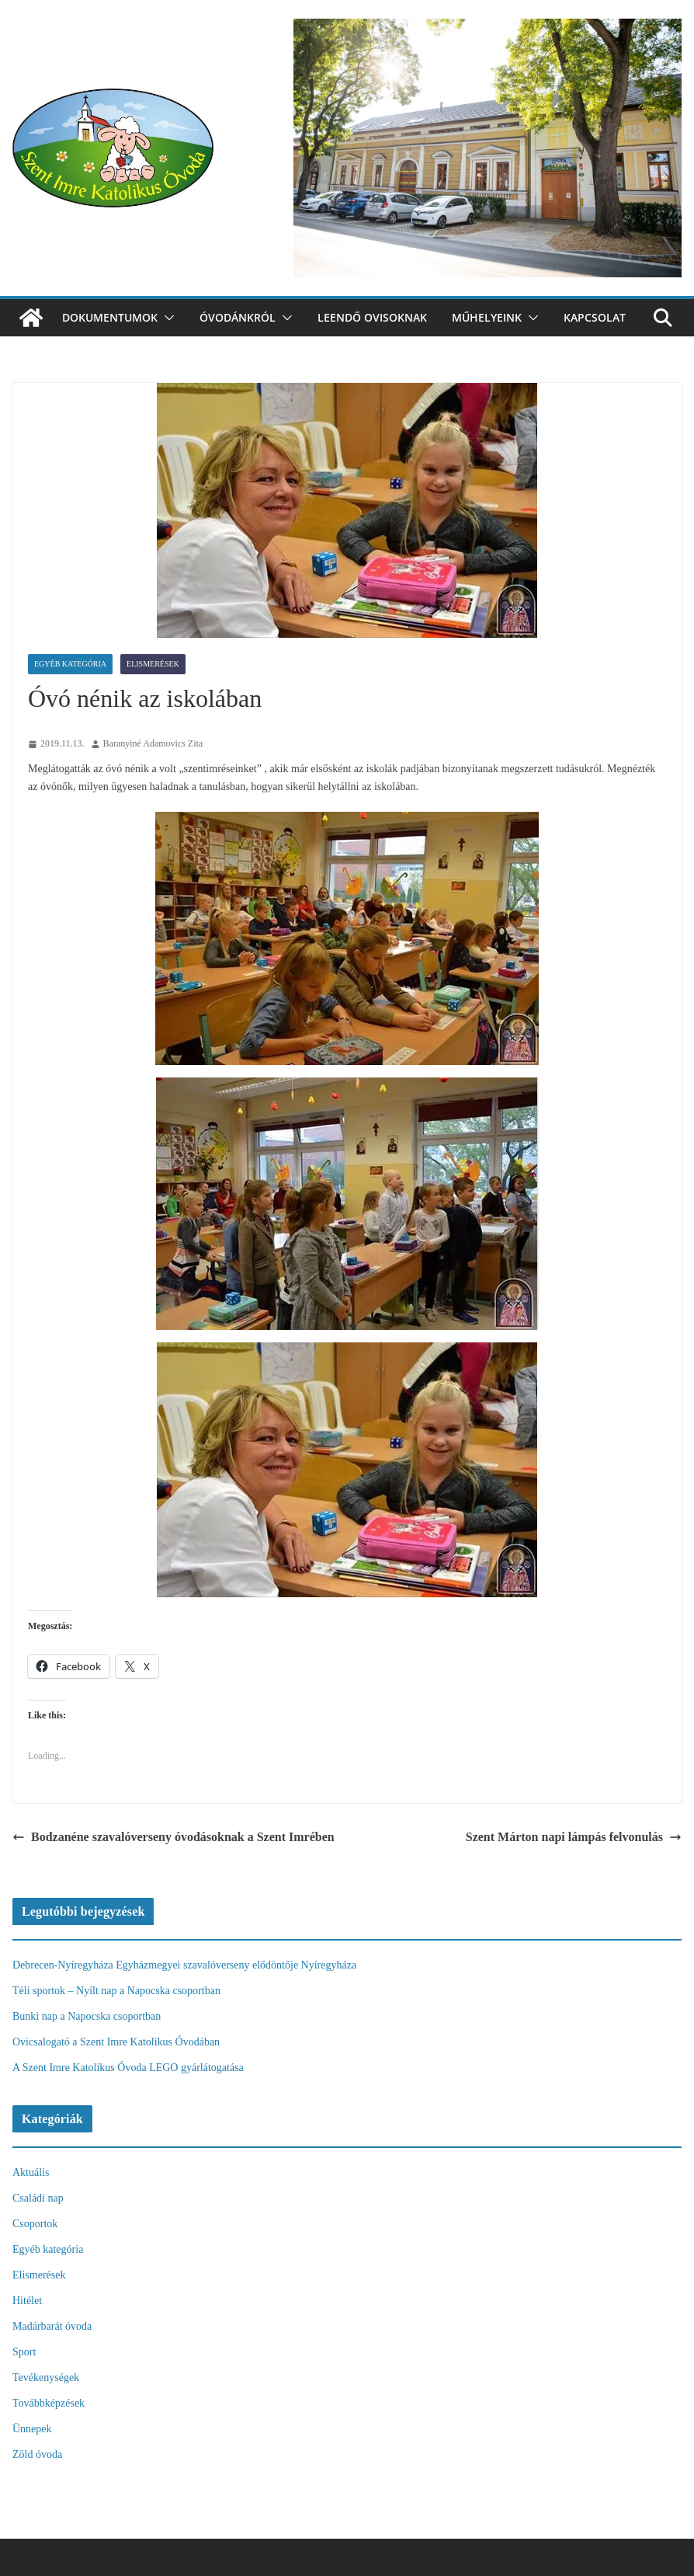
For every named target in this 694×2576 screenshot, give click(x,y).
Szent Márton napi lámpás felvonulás (574, 1836)
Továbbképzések (48, 2403)
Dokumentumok (110, 317)
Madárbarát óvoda (52, 2326)
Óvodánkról (238, 317)
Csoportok (34, 2224)
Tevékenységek (45, 2377)
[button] (166, 318)
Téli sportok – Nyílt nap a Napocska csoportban (116, 1990)
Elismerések (153, 664)
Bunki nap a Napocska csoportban (86, 2016)
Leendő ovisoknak (372, 317)
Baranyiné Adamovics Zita (153, 743)
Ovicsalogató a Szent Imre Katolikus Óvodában (116, 2042)
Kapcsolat (595, 317)
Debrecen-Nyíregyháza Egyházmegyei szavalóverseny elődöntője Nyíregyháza (184, 1965)
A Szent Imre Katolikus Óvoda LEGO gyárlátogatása (128, 2067)
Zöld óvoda (37, 2454)
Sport (24, 2352)
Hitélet (27, 2300)
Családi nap (38, 2198)
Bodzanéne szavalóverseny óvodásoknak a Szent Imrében (173, 1836)
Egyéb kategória (70, 664)
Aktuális (30, 2172)
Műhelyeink (487, 317)
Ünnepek (32, 2429)
